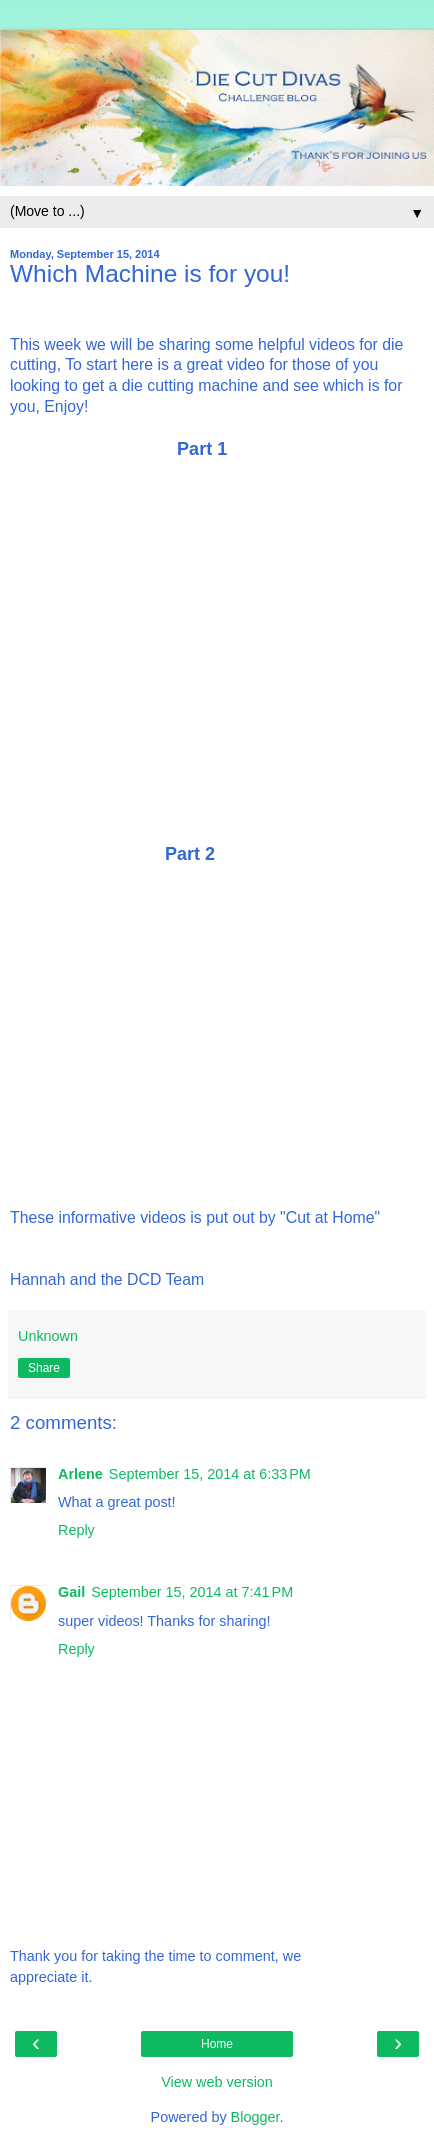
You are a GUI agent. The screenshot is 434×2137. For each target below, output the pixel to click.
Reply (76, 1530)
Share (44, 1368)
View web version (217, 2082)
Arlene (80, 1474)
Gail (71, 1592)
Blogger (255, 2117)
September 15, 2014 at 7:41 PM (192, 1592)
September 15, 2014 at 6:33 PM (210, 1474)
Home (217, 2044)
